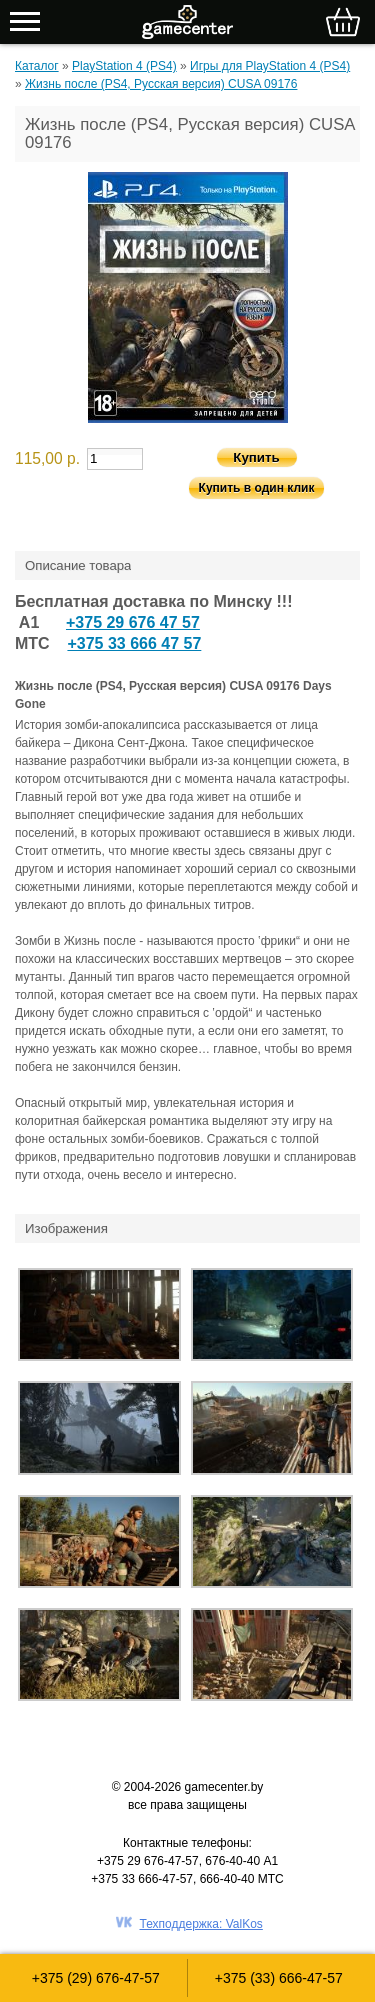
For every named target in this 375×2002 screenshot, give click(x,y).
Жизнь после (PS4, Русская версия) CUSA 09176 (161, 84)
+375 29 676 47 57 (133, 622)
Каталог (37, 66)
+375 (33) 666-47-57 (279, 1978)
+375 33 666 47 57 (134, 643)
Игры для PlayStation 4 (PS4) (270, 66)
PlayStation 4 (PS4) (124, 66)
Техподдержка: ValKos (201, 1924)
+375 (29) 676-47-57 (96, 1978)
